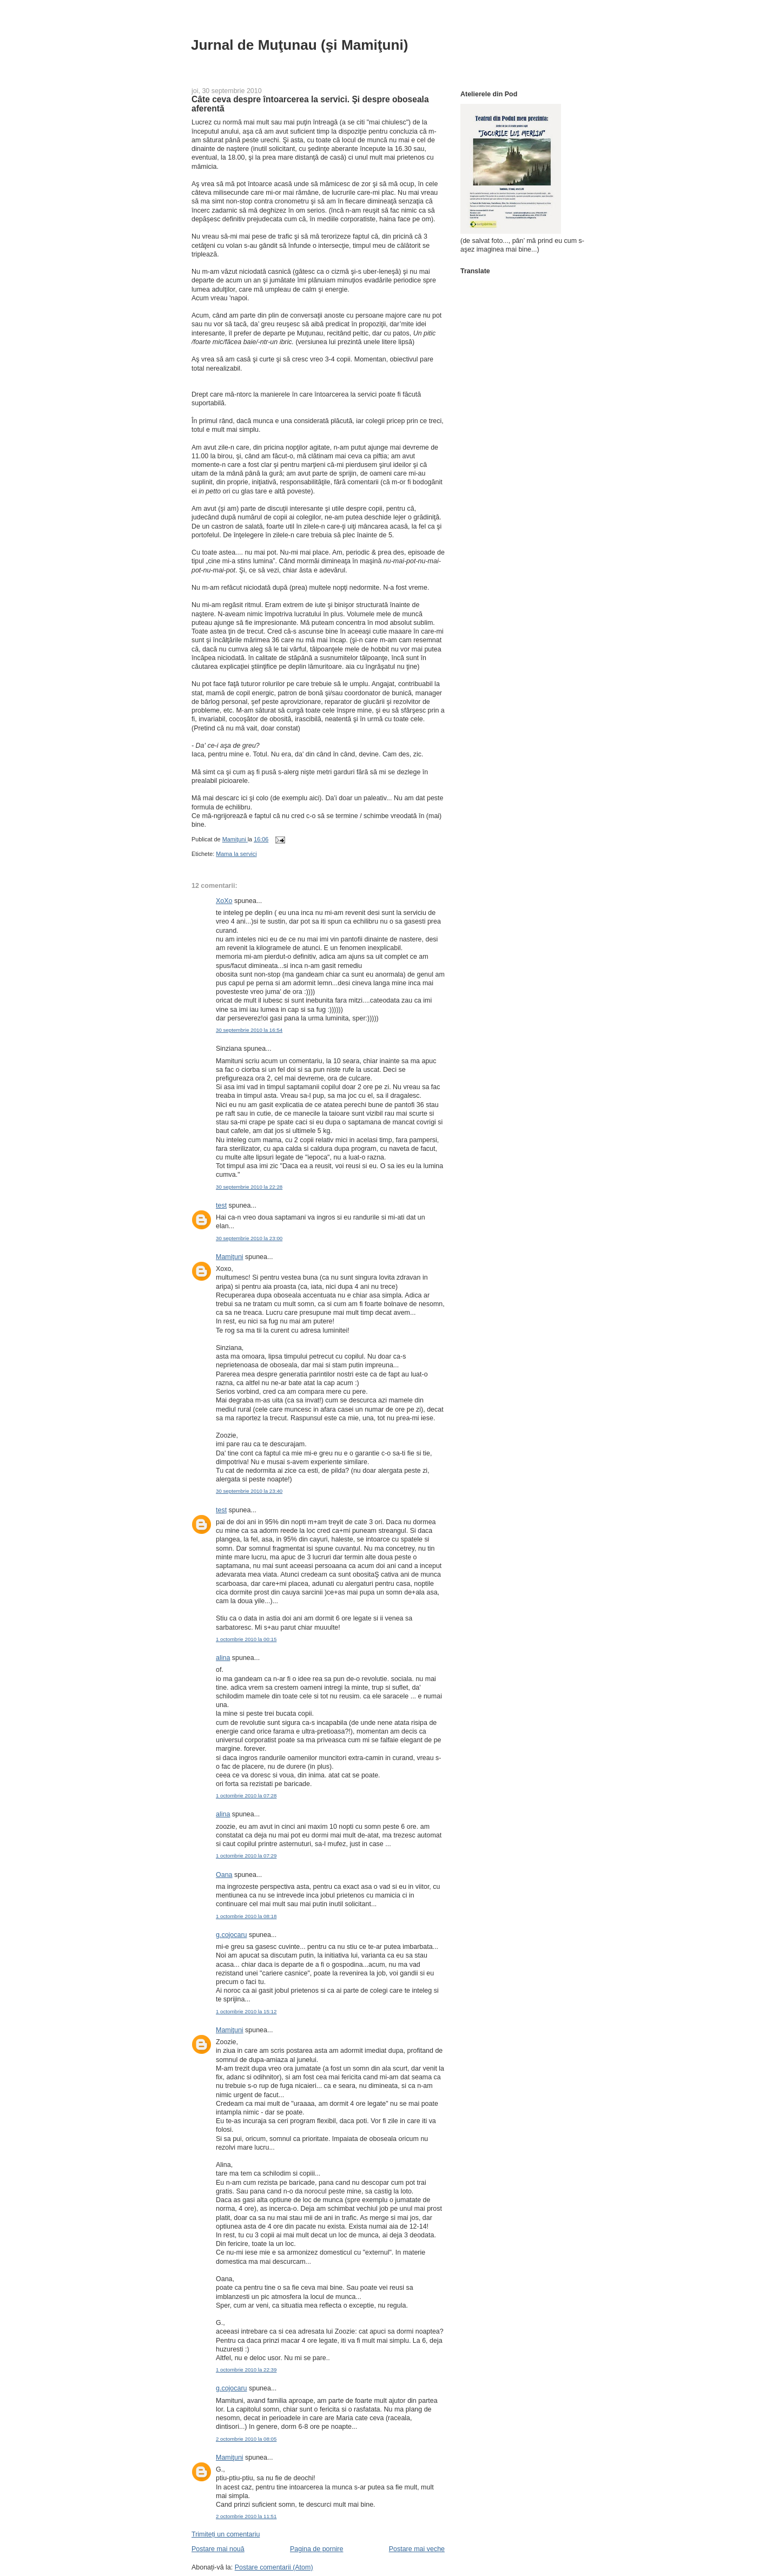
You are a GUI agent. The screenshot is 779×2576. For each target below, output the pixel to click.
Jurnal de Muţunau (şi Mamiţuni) (299, 45)
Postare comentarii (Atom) (274, 2567)
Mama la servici (236, 854)
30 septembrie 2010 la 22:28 (249, 1187)
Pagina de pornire (316, 2549)
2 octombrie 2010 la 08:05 (246, 2439)
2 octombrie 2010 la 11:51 (246, 2516)
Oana (224, 1875)
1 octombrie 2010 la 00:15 (246, 1639)
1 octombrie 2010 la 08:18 (246, 1916)
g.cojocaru (231, 1935)
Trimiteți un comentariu (226, 2534)
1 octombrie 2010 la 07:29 (246, 1856)
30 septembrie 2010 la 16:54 (249, 1030)
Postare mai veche (417, 2549)
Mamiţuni (229, 1257)
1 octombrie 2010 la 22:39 (246, 2370)
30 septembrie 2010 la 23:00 (249, 1238)
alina (223, 1658)
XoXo (224, 901)
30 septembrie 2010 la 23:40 (249, 1491)
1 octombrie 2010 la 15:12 (246, 2011)
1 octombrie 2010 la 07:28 (246, 1795)
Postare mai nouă (218, 2549)
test (221, 1205)
